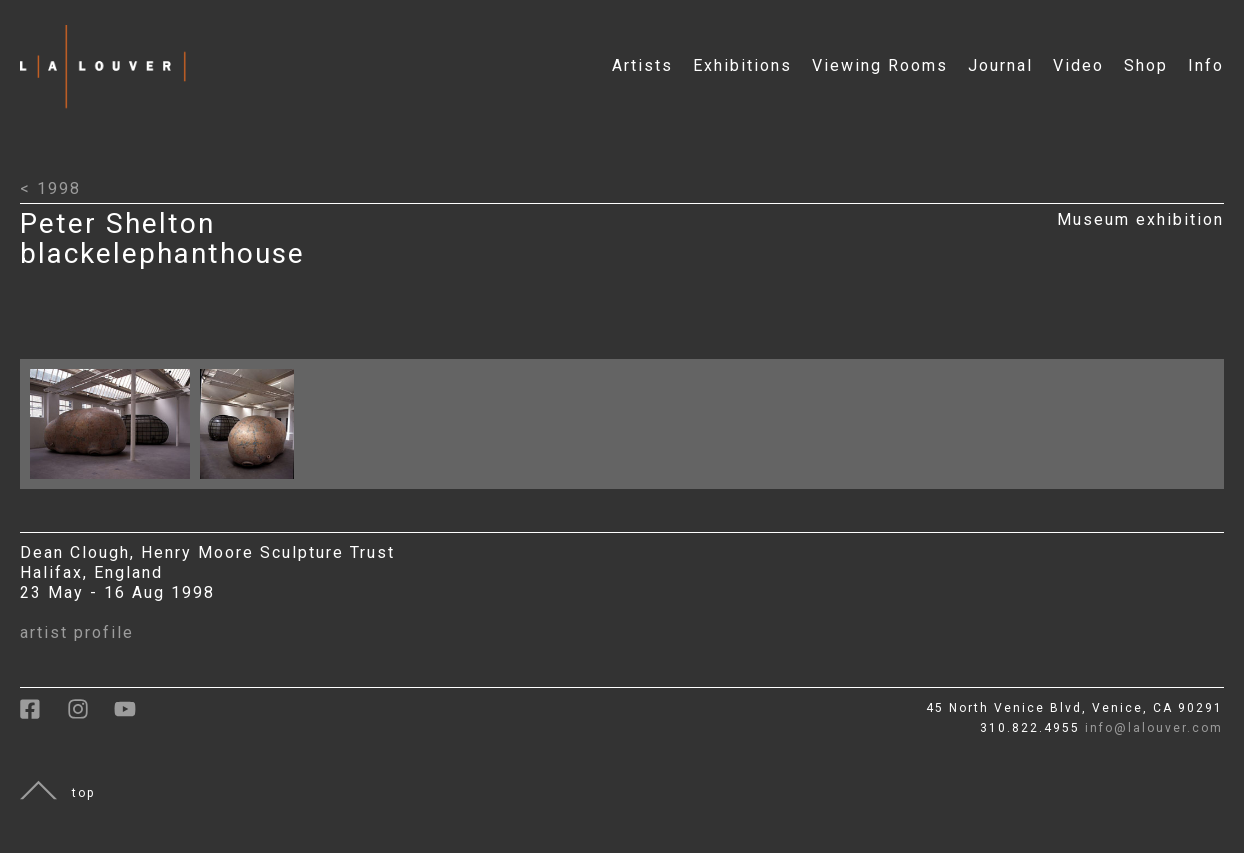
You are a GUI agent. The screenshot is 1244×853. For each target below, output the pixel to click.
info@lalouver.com (1154, 728)
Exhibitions (742, 65)
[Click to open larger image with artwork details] (115, 483)
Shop (1146, 65)
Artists (642, 65)
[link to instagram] (90, 716)
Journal (1000, 65)
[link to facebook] (43, 716)
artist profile (77, 632)
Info (1206, 65)
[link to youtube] (135, 716)
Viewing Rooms (880, 65)
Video (1078, 65)
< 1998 (50, 188)
